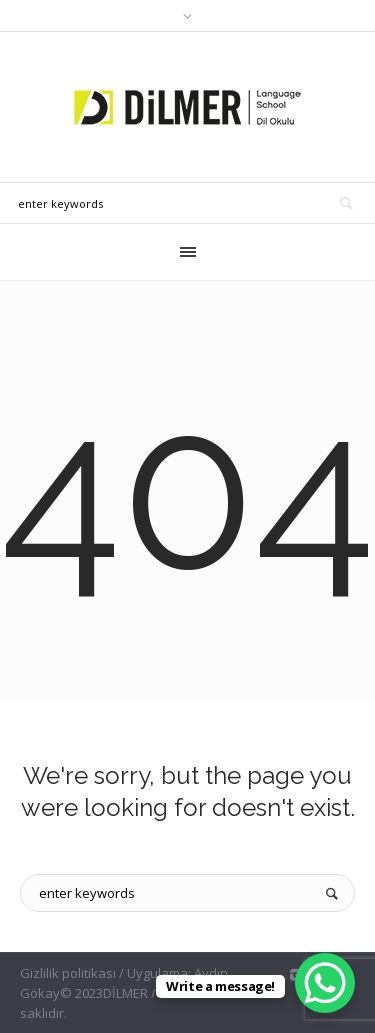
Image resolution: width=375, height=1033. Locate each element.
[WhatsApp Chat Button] (325, 983)
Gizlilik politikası (68, 973)
